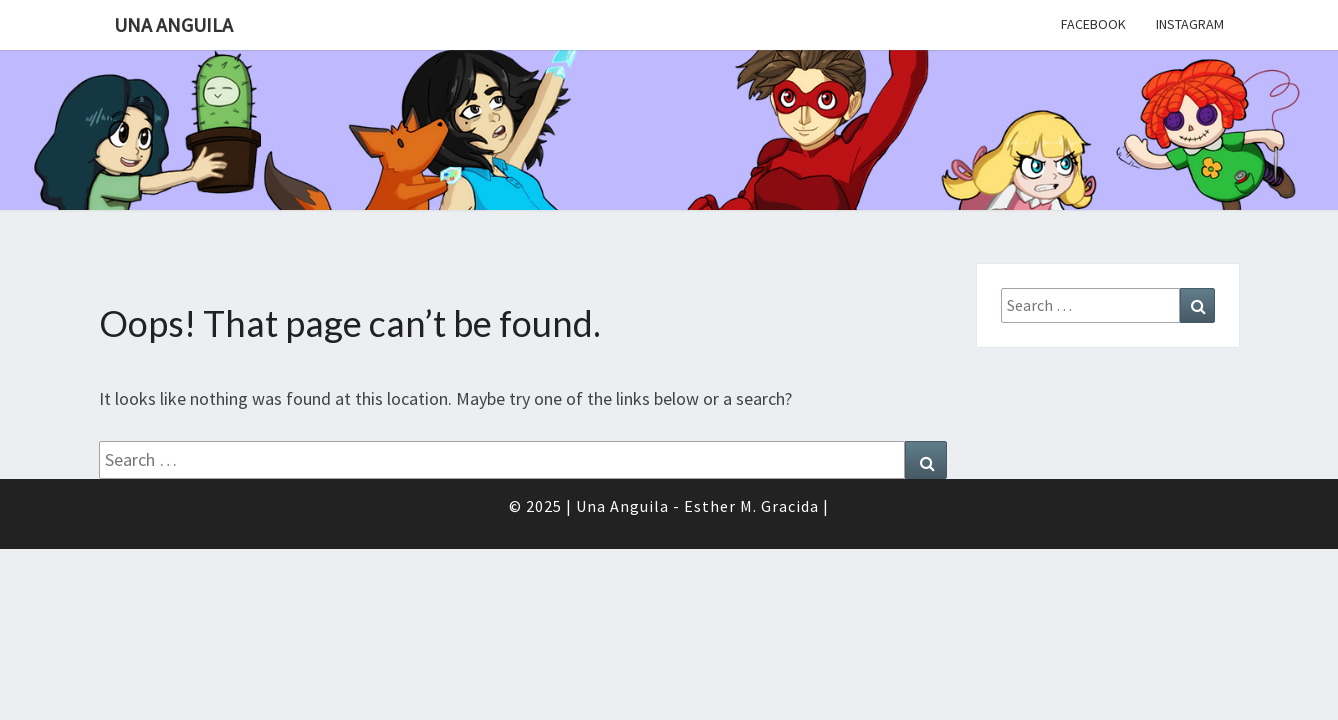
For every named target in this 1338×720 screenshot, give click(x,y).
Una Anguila (173, 24)
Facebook (1093, 24)
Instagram (1190, 24)
